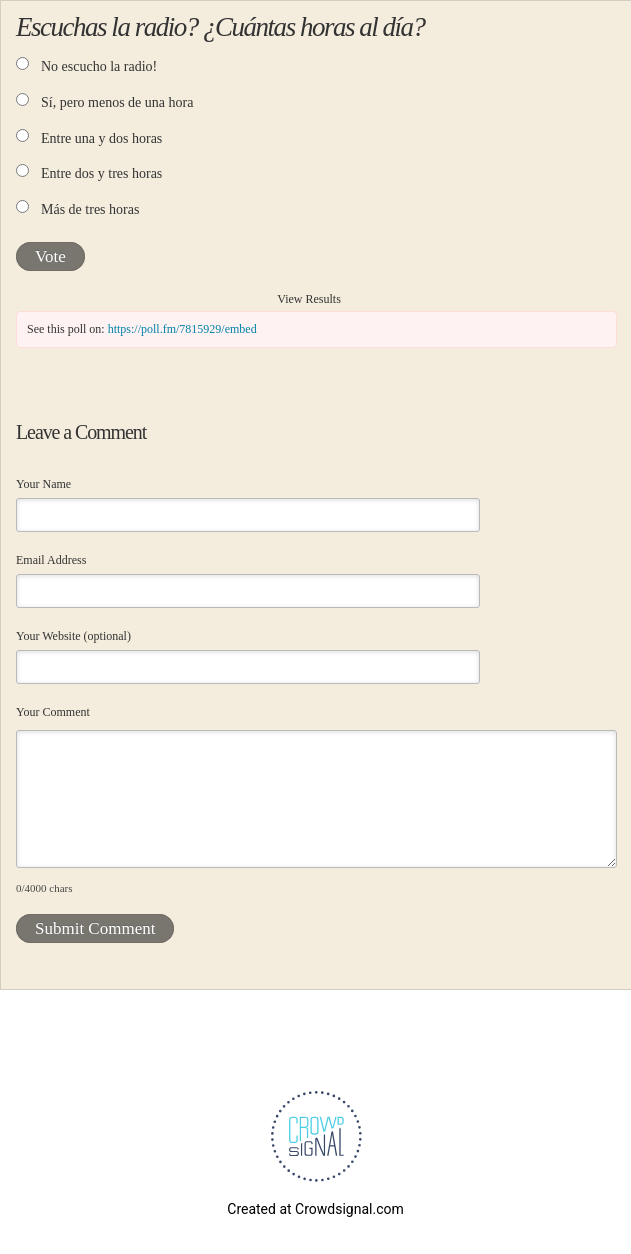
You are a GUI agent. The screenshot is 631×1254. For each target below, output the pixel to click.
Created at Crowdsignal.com (315, 1209)
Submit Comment (95, 928)
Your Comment (53, 712)
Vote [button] (50, 256)
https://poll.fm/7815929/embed (182, 329)
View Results (309, 299)
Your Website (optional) (73, 636)
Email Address (51, 560)
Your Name (43, 484)
